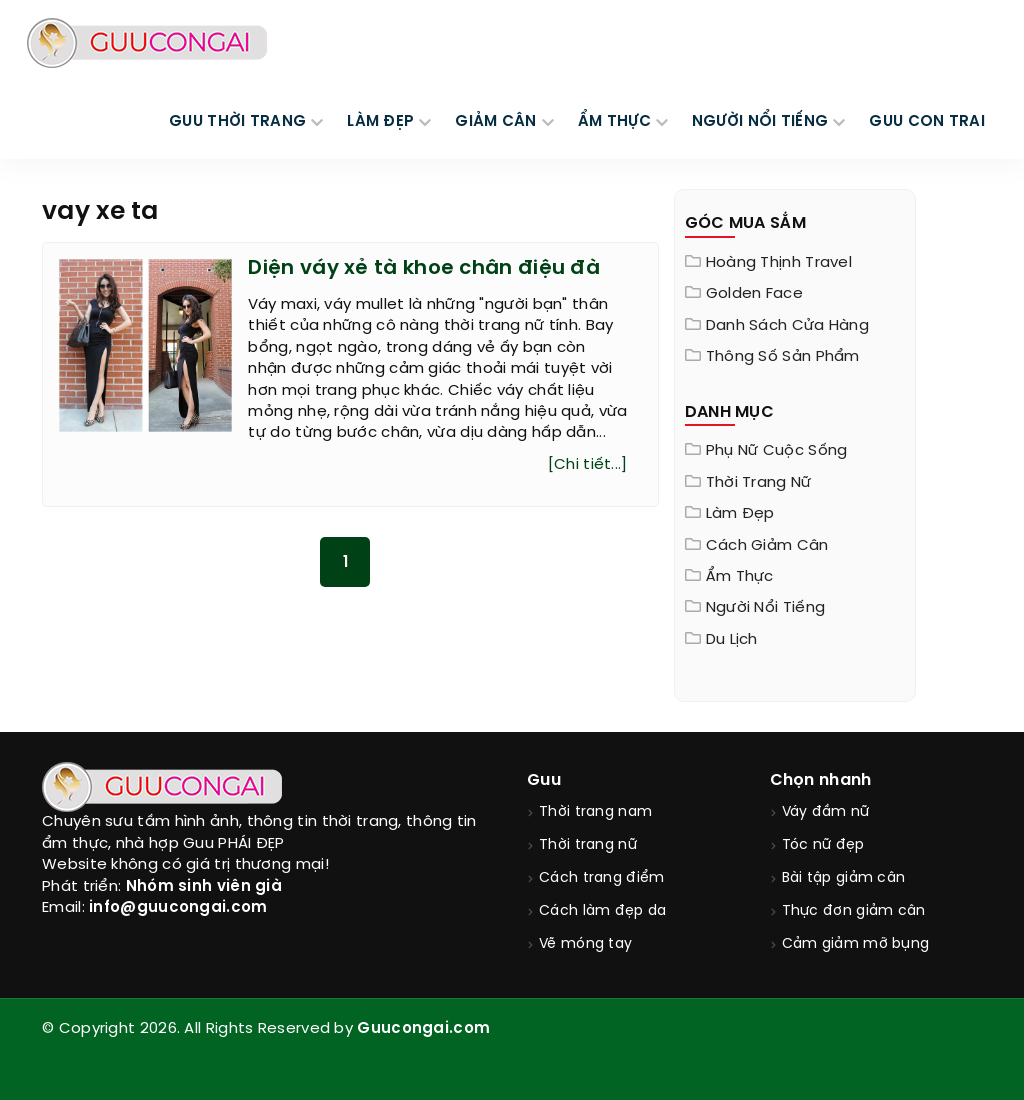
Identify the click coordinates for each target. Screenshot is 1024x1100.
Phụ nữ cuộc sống (777, 451)
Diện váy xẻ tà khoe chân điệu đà (424, 268)
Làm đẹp (740, 514)
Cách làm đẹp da (603, 911)
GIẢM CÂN (495, 122)
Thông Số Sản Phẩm (783, 357)
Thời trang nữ (759, 483)
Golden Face (754, 294)
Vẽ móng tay (585, 944)
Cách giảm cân (767, 546)
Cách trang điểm (602, 878)
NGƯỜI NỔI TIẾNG (760, 122)
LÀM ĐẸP (380, 122)
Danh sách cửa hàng (787, 326)
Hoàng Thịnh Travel (779, 263)
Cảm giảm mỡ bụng (856, 944)
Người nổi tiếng (766, 608)
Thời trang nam (595, 812)
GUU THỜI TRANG (237, 122)
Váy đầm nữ (826, 812)
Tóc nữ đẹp (823, 845)
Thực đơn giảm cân (854, 911)
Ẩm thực (740, 577)
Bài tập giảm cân (844, 878)
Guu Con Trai (927, 122)
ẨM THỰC (614, 122)
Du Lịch (732, 640)
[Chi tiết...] (588, 465)
